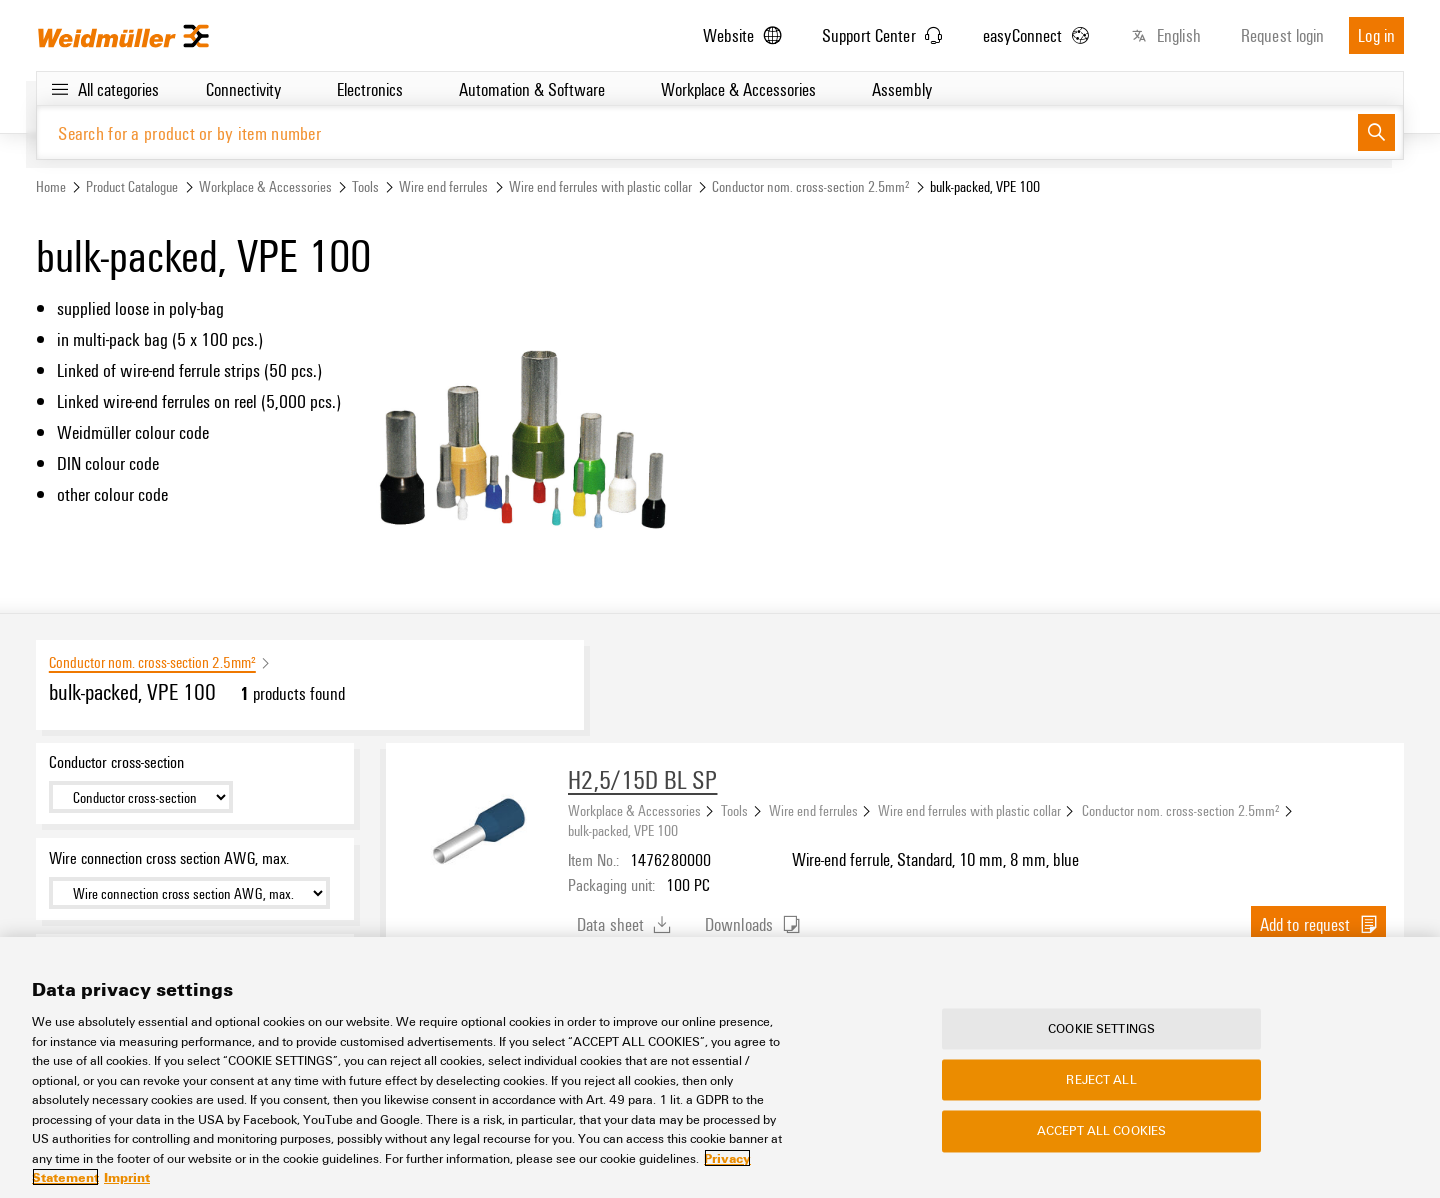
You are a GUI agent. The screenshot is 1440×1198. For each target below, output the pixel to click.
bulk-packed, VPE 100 (623, 830)
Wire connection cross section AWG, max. (169, 858)
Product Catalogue (132, 186)
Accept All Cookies (1101, 1131)
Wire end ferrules (443, 186)
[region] (720, 1067)
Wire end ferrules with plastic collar (600, 186)
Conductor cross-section (116, 762)
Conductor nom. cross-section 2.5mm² (811, 186)
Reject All (1101, 1080)
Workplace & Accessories (265, 186)
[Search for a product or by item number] (697, 132)
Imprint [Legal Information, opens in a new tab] (127, 1177)
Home (51, 186)
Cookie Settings (1101, 1028)
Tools (365, 186)
